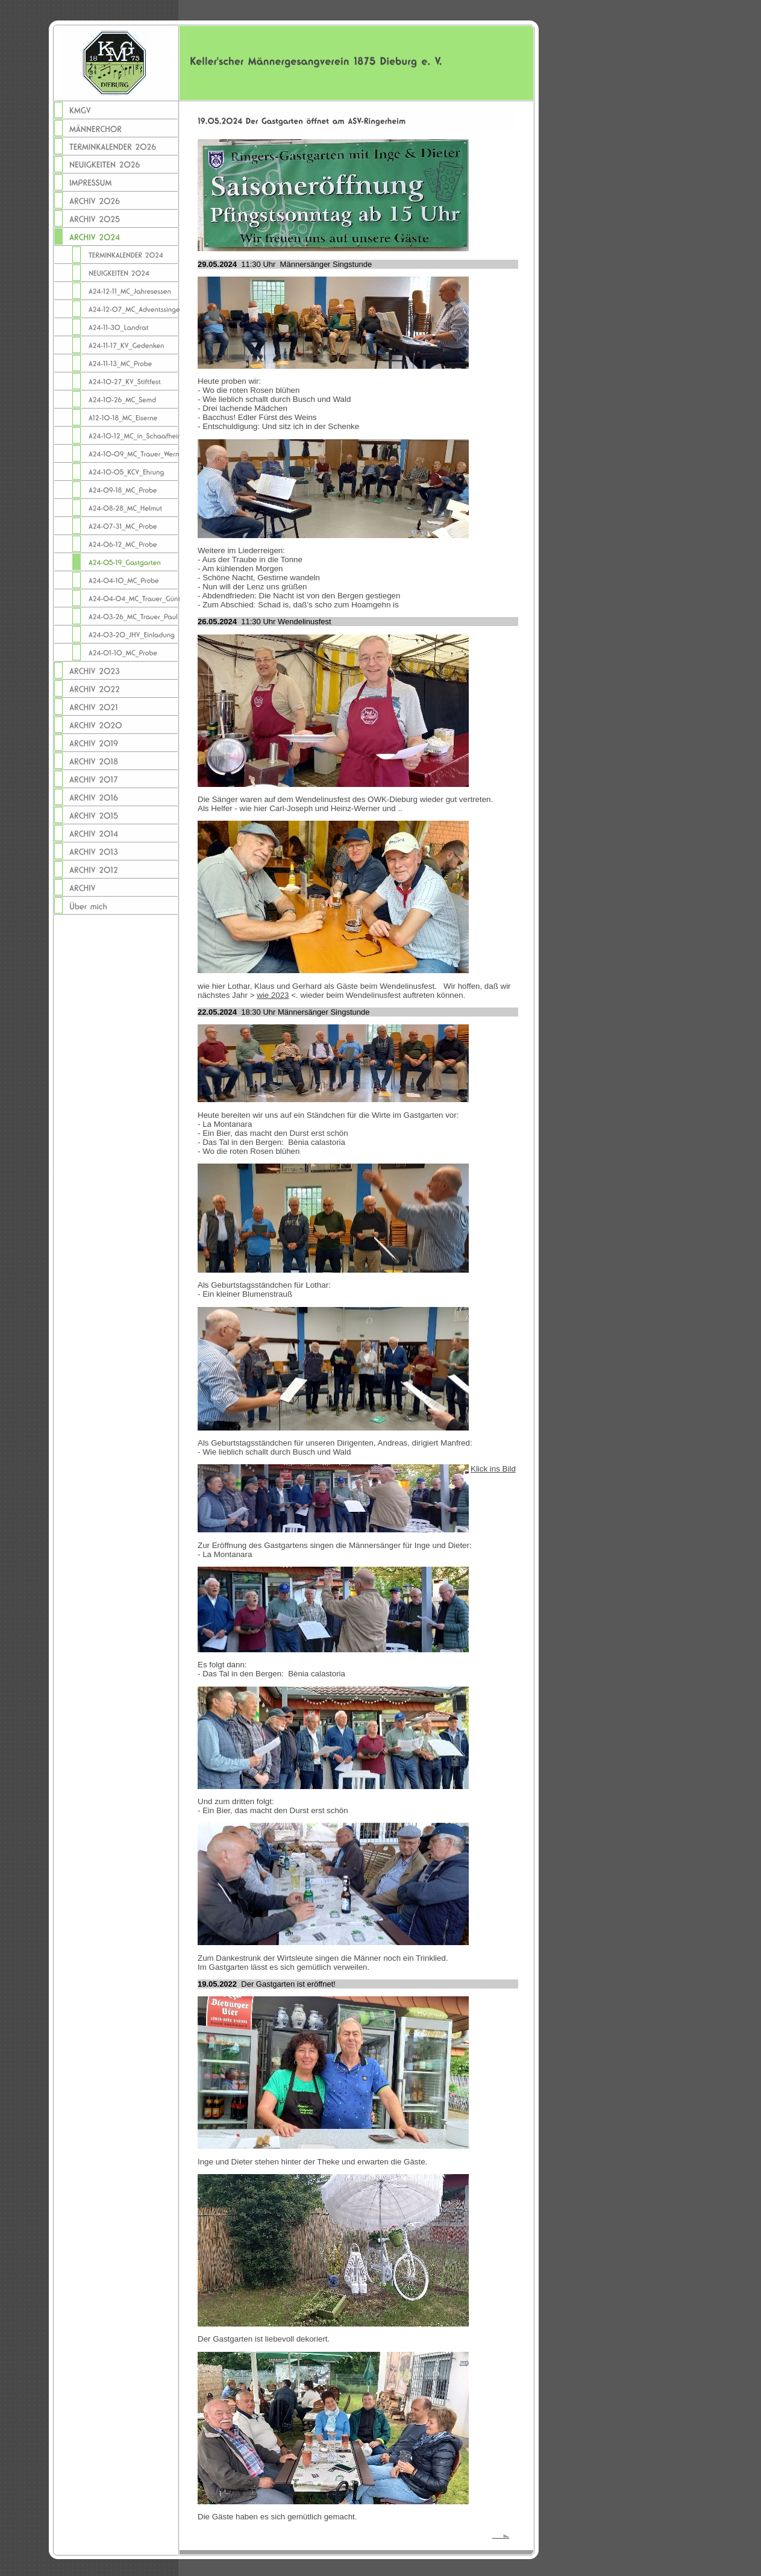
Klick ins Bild (493, 1468)
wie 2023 (273, 995)
